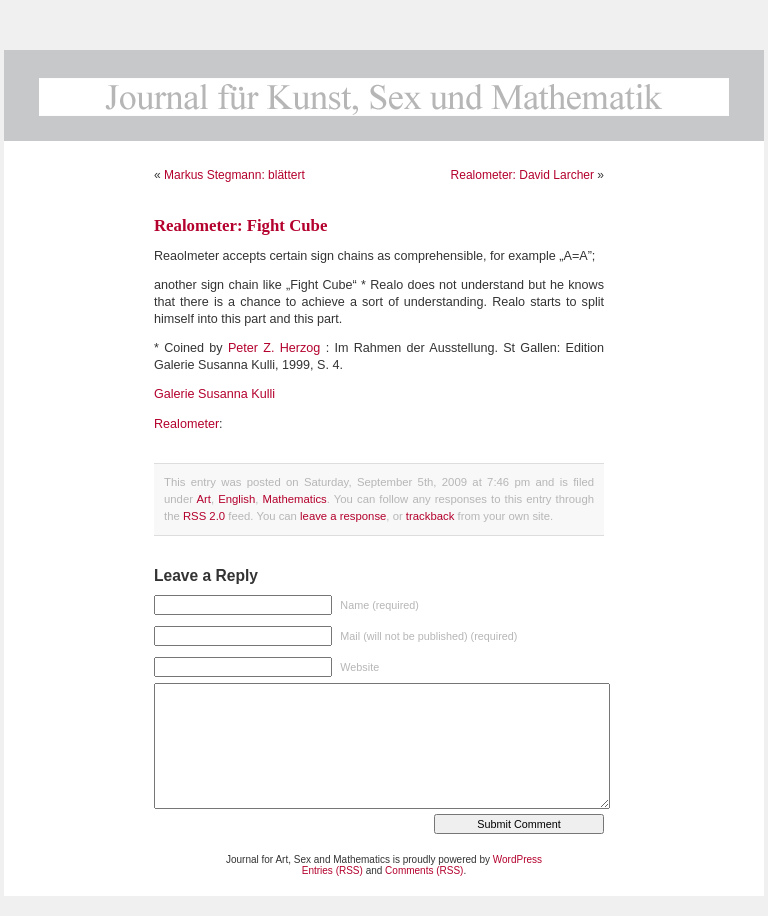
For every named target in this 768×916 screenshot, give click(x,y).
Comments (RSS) (424, 870)
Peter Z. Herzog (274, 348)
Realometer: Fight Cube (240, 225)
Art (203, 499)
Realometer (186, 424)
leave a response (343, 516)
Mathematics (295, 499)
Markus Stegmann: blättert (234, 175)
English (236, 499)
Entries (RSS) (332, 870)
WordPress (517, 859)
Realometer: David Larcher (522, 175)
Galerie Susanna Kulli (214, 394)
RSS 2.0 (204, 516)
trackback (430, 516)
